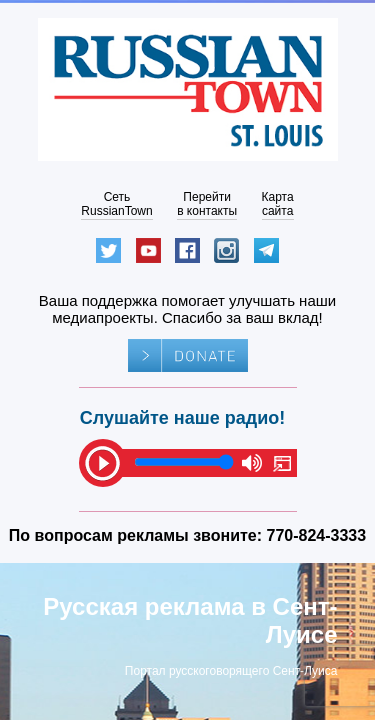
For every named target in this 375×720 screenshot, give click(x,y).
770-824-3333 (317, 535)
